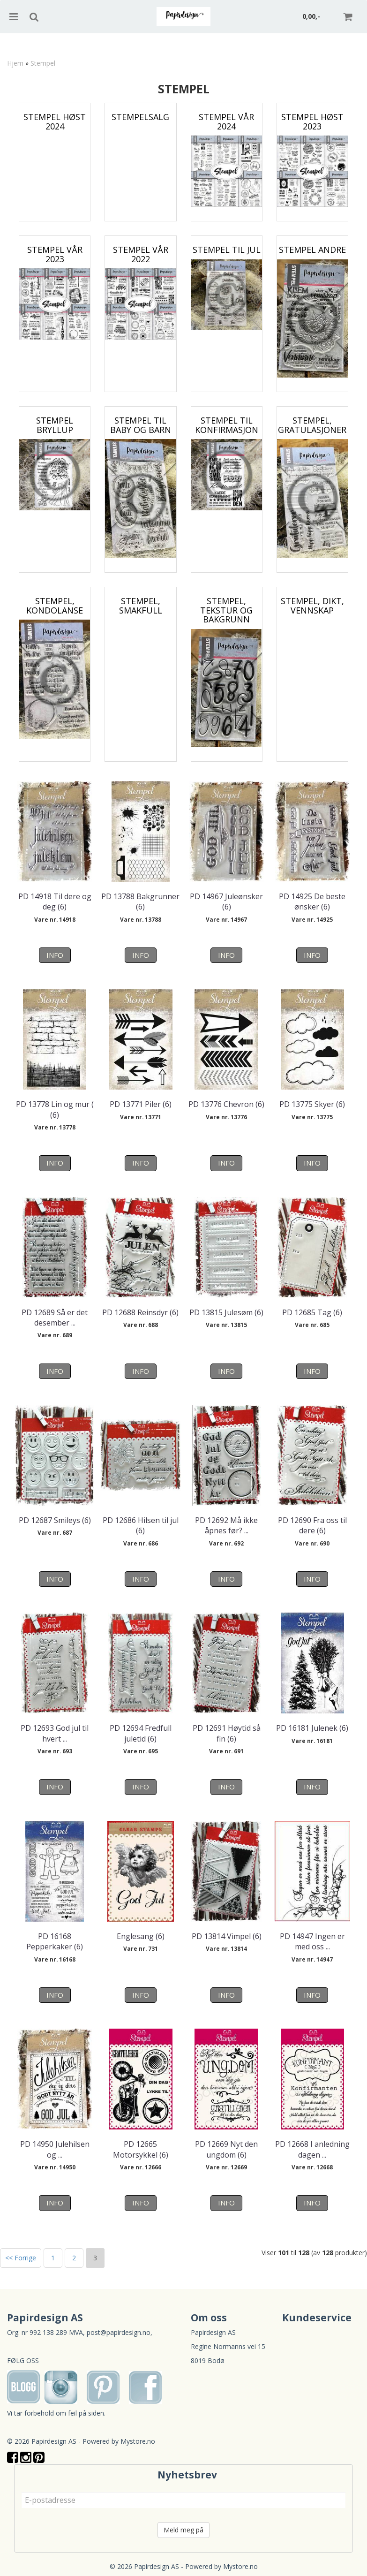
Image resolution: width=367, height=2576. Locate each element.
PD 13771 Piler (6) (141, 1104)
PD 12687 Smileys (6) (55, 1520)
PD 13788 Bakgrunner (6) (140, 901)
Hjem (15, 63)
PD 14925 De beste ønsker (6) (312, 901)
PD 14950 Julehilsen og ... (55, 2149)
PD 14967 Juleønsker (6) (226, 901)
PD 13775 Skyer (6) (312, 1104)
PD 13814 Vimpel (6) (227, 1936)
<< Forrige (20, 2257)
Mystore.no (137, 2441)
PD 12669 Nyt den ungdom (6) (226, 2149)
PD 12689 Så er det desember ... (55, 1317)
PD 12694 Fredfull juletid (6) (141, 1733)
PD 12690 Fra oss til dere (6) (312, 1525)
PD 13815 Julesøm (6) (226, 1312)
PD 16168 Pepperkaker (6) (54, 1941)
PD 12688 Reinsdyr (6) (140, 1312)
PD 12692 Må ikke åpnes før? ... (226, 1525)
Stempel (42, 63)
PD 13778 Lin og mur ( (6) (55, 1109)
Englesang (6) (141, 1936)
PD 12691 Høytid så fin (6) (227, 1733)
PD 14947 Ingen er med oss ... (312, 1941)
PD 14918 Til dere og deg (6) (54, 901)
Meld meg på (183, 2529)
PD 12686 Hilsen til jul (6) (141, 1525)
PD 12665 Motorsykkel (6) (140, 2149)
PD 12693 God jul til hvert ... (55, 1733)
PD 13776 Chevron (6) (226, 1104)
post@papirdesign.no (118, 2332)
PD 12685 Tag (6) (312, 1312)
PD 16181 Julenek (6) (312, 1728)
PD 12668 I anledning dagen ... (312, 2149)
